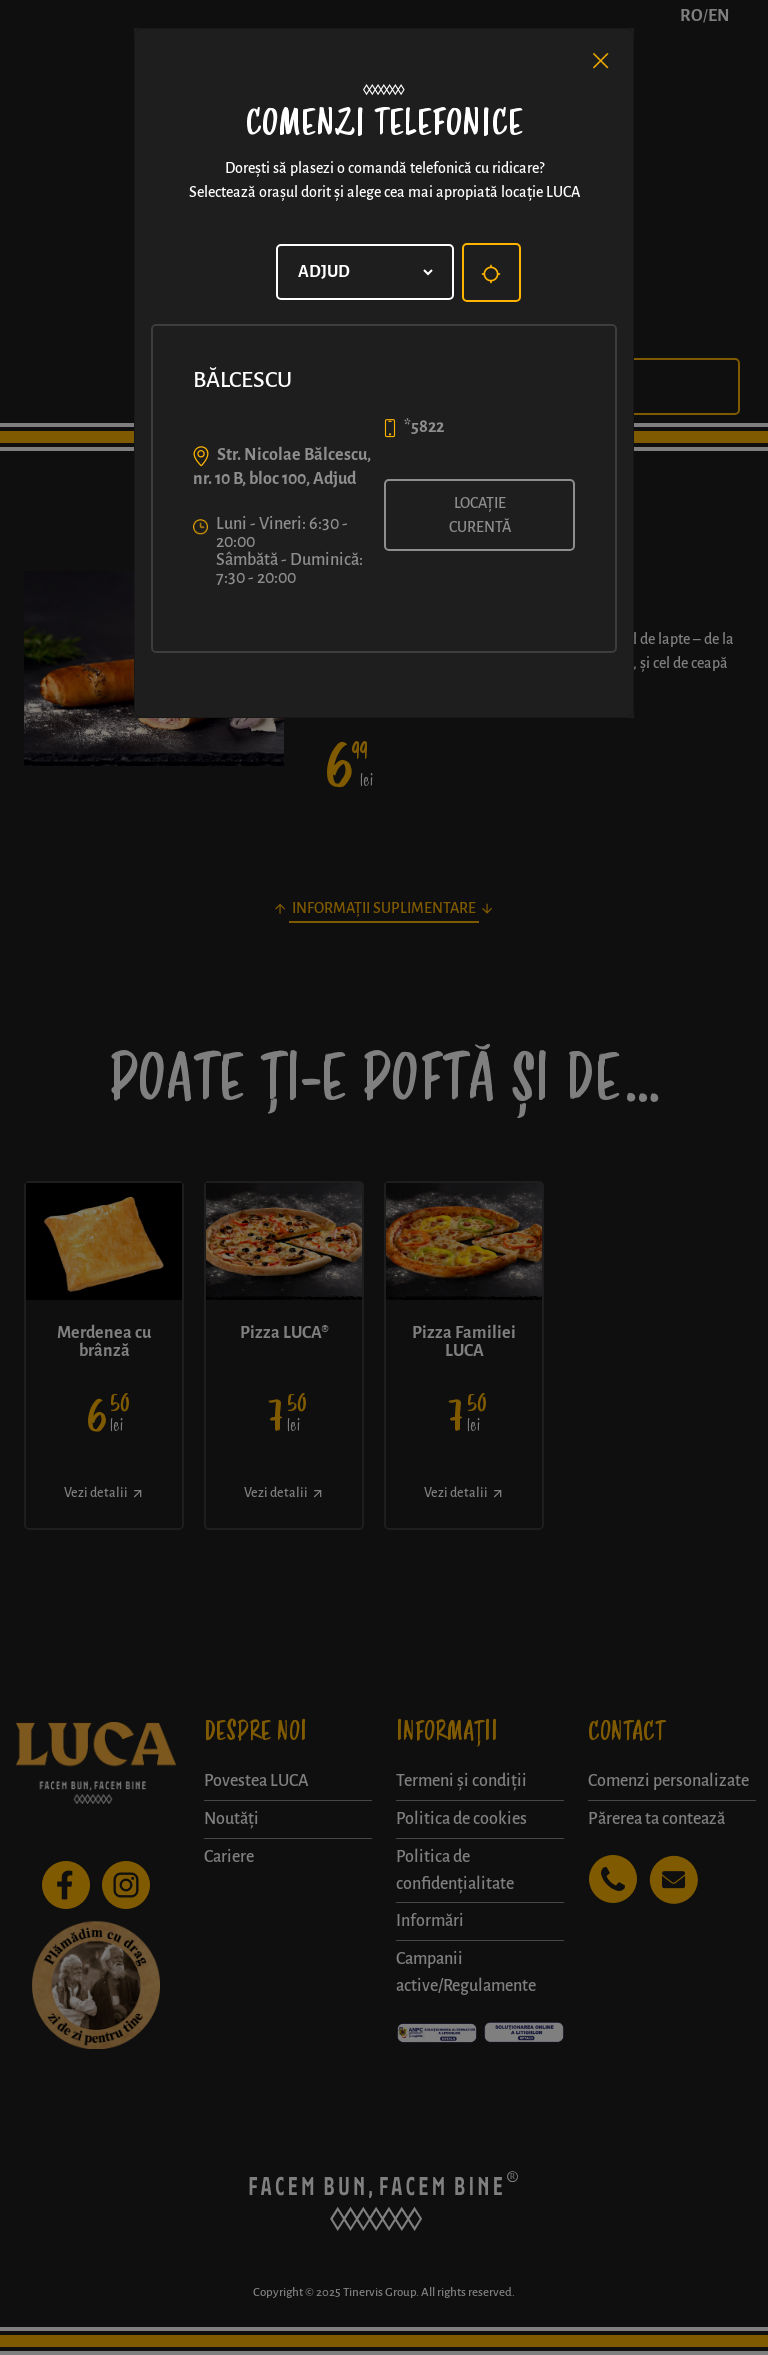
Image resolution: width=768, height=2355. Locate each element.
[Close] (601, 61)
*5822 (424, 427)
